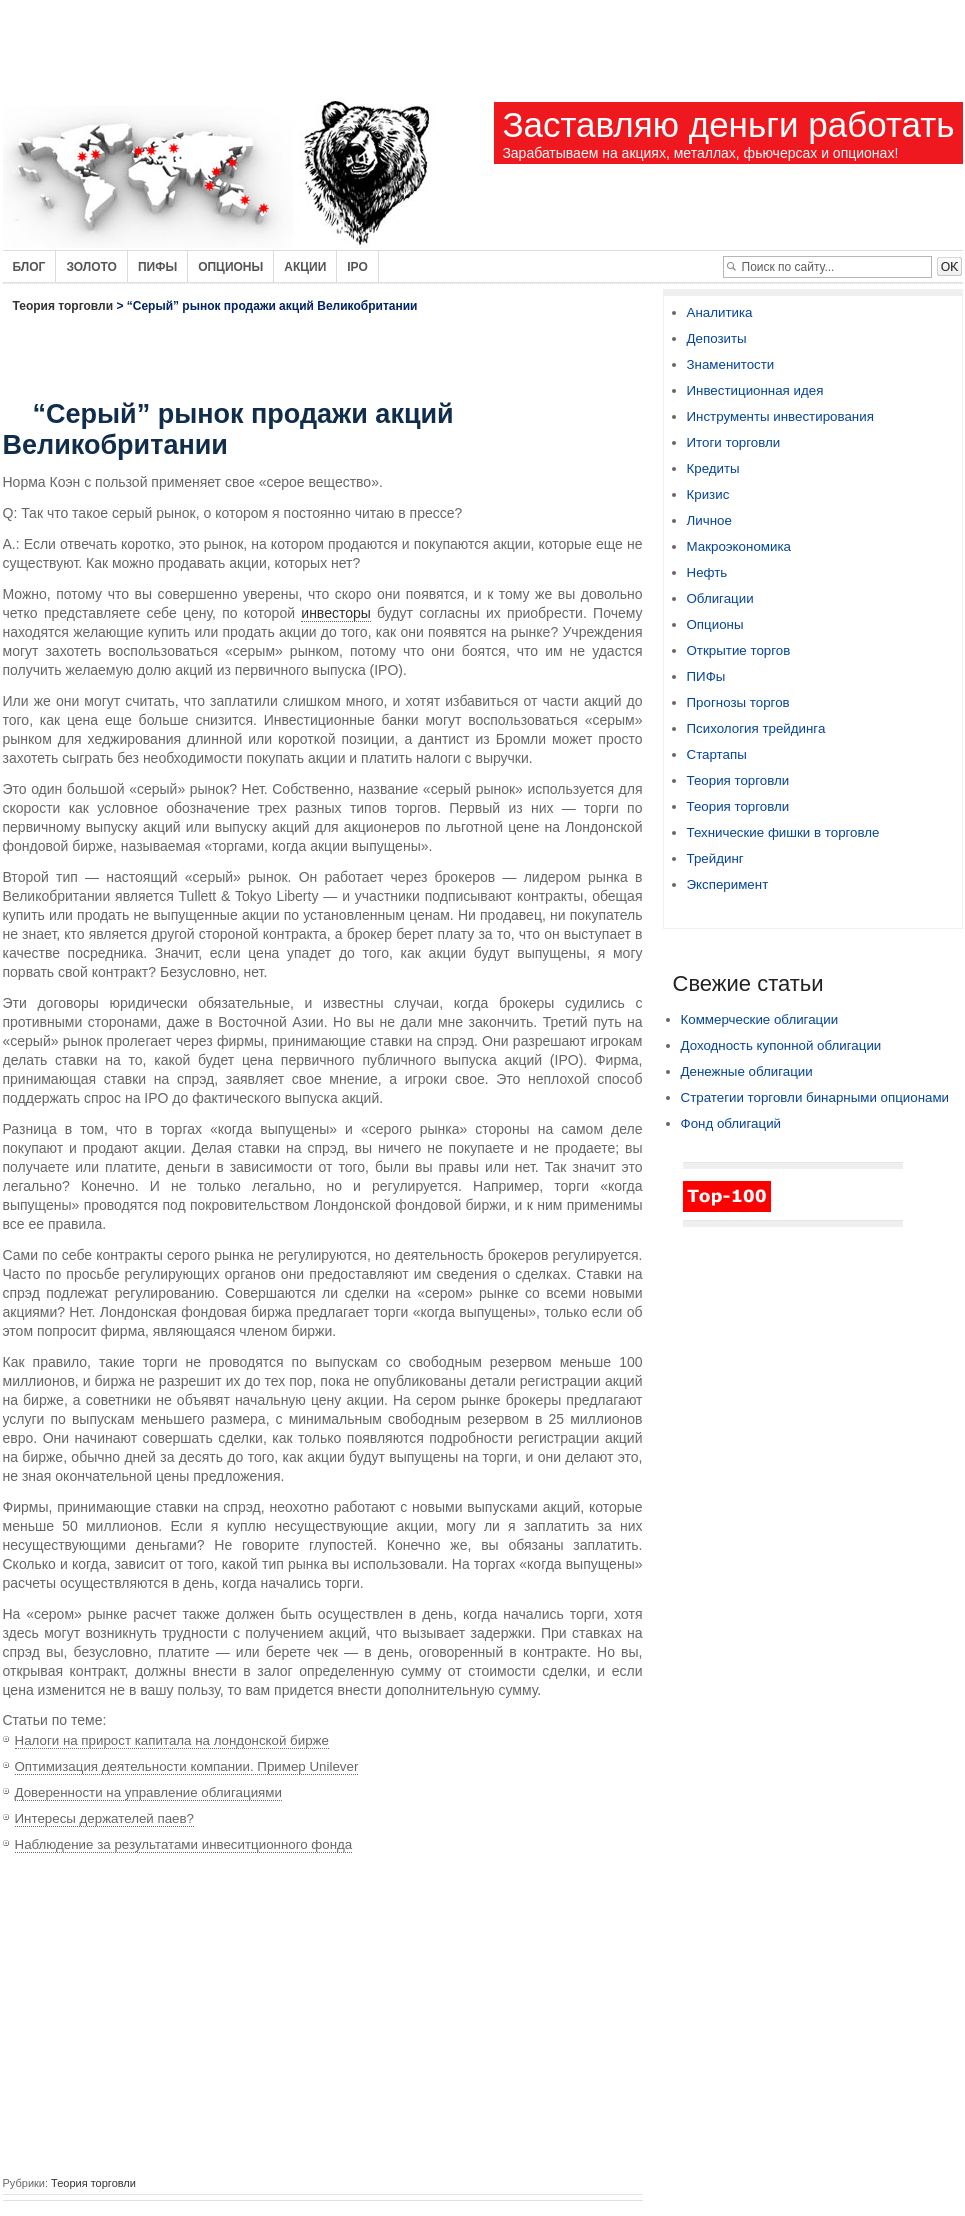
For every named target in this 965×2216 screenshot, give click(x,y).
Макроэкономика (739, 546)
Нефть (707, 572)
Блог (29, 267)
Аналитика (720, 312)
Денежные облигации (747, 1071)
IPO (357, 267)
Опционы (230, 267)
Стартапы (717, 754)
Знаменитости (731, 364)
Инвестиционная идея (755, 390)
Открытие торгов (739, 650)
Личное (709, 520)
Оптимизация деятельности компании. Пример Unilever (187, 1766)
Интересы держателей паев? (105, 1818)
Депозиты (717, 338)
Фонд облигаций (731, 1123)
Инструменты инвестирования (780, 416)
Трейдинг (715, 858)
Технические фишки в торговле (783, 832)
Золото (91, 267)
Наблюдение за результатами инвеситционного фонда (184, 1844)
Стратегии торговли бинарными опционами (815, 1097)
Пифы (157, 267)
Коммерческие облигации (760, 1019)
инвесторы (336, 613)
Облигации (720, 598)
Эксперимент (728, 884)
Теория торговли (63, 306)
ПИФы (706, 676)
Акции (305, 267)
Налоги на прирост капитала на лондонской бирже (172, 1740)
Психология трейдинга (756, 728)
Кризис (708, 494)
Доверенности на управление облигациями (148, 1792)
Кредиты (713, 468)
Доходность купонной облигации (781, 1045)
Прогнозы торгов (738, 702)
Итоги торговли (734, 442)
